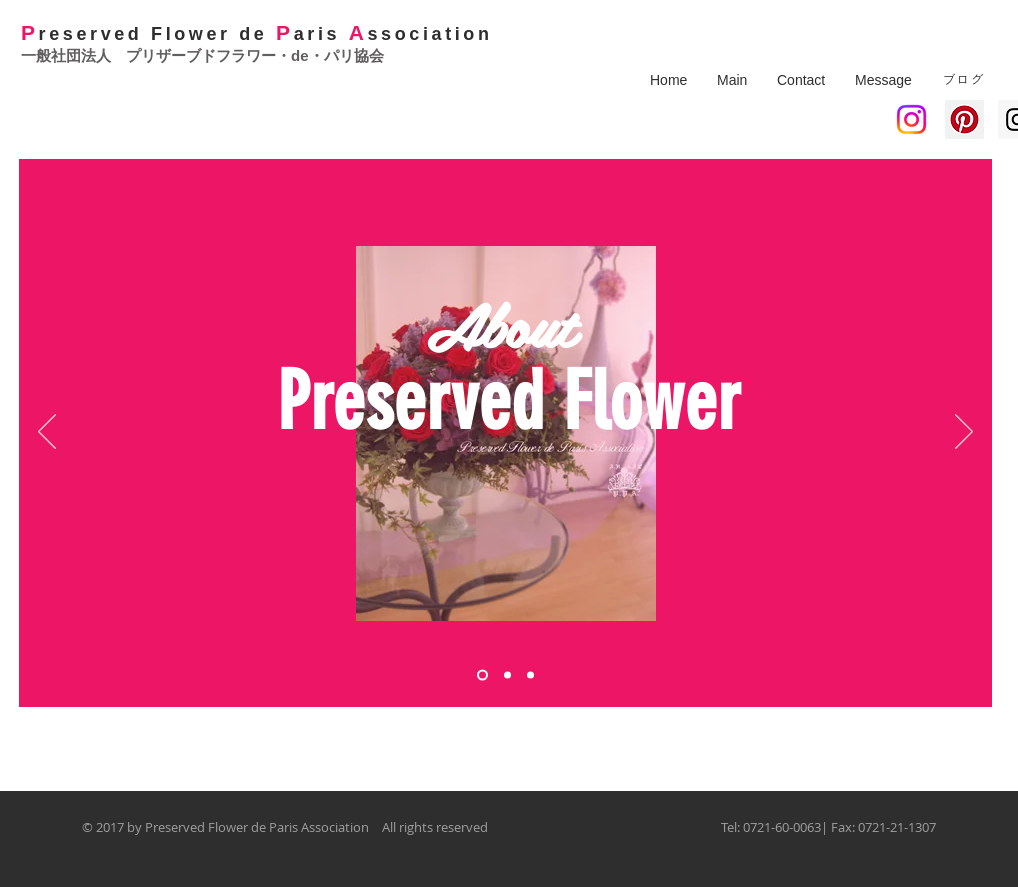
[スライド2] (507, 675)
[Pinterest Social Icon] (964, 119)
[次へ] (964, 433)
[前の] (47, 433)
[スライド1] (482, 675)
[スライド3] (530, 675)
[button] (732, 80)
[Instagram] (911, 119)
